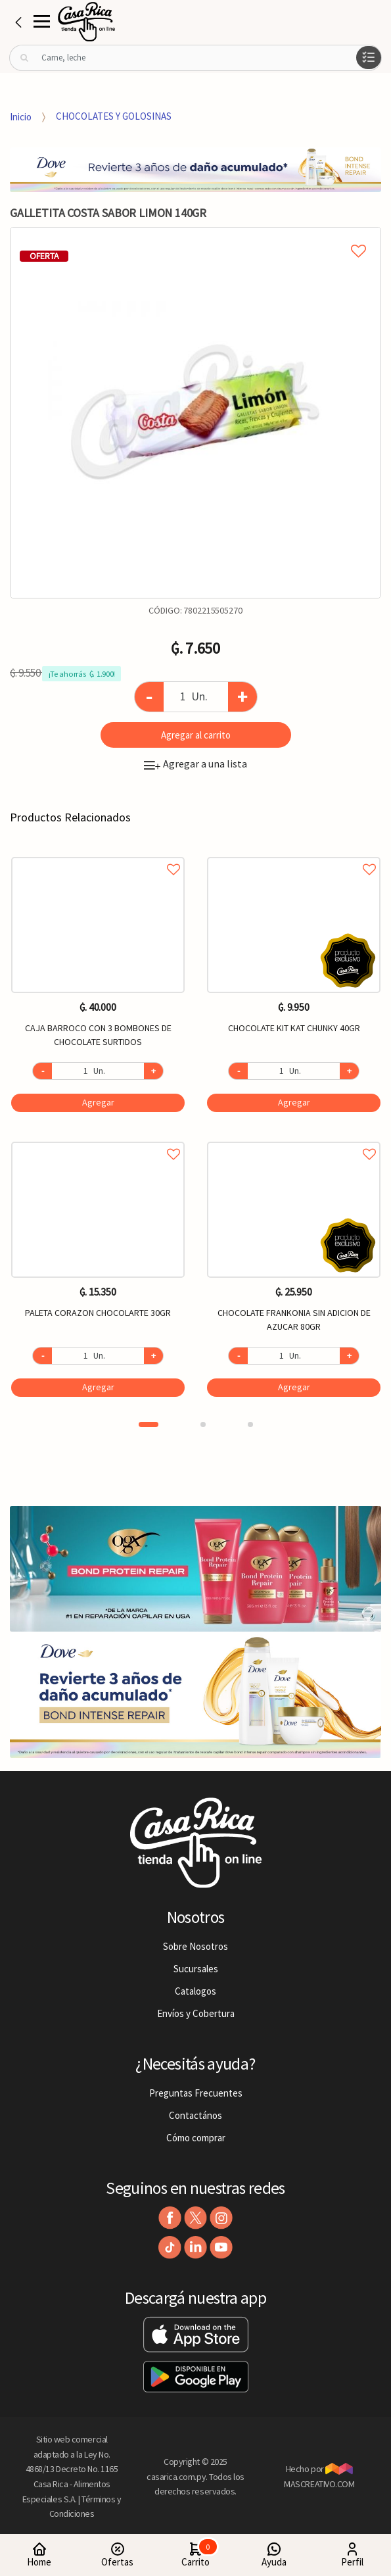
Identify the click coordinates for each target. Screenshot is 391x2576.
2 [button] (203, 1424)
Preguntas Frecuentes (195, 2093)
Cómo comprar (195, 2137)
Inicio (21, 116)
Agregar (98, 1102)
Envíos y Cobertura (196, 2013)
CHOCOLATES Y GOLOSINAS (114, 116)
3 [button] (250, 1424)
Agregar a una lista (195, 763)
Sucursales (195, 1968)
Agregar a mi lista (195, 236)
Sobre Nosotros (195, 1946)
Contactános (195, 2115)
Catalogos (195, 1991)
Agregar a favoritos (98, 854)
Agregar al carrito (196, 735)
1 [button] (148, 1424)
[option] (195, 413)
